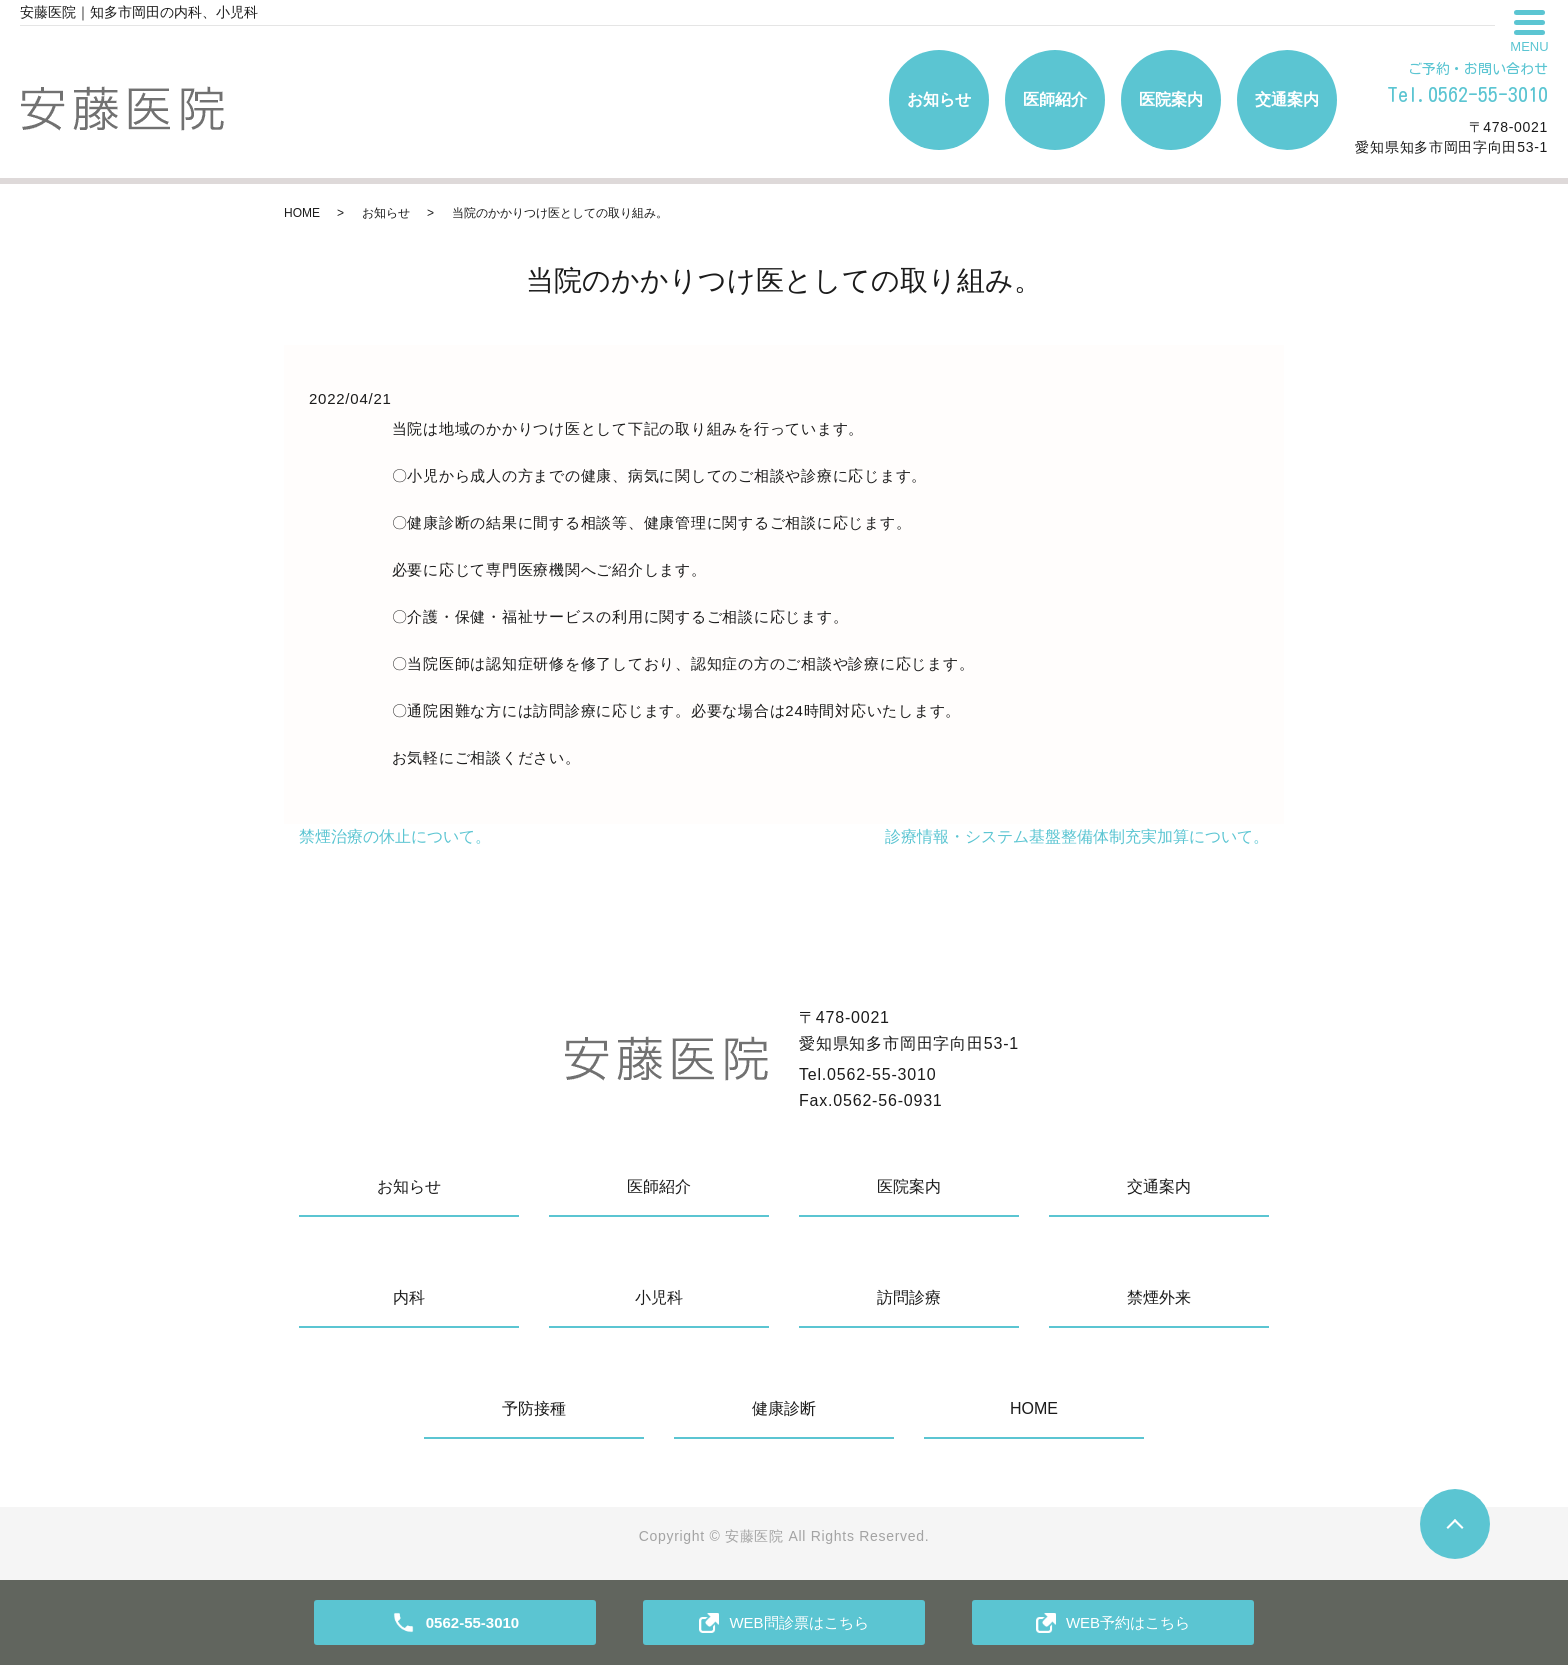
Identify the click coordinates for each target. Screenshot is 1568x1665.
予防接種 (534, 1408)
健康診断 (784, 1408)
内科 (409, 1297)
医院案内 (1171, 99)
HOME (302, 213)
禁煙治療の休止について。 (395, 836)
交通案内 (1287, 99)
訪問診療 (909, 1297)
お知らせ (939, 99)
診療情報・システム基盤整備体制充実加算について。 (1077, 836)
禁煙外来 (1159, 1297)
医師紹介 (1055, 99)
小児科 (659, 1297)
